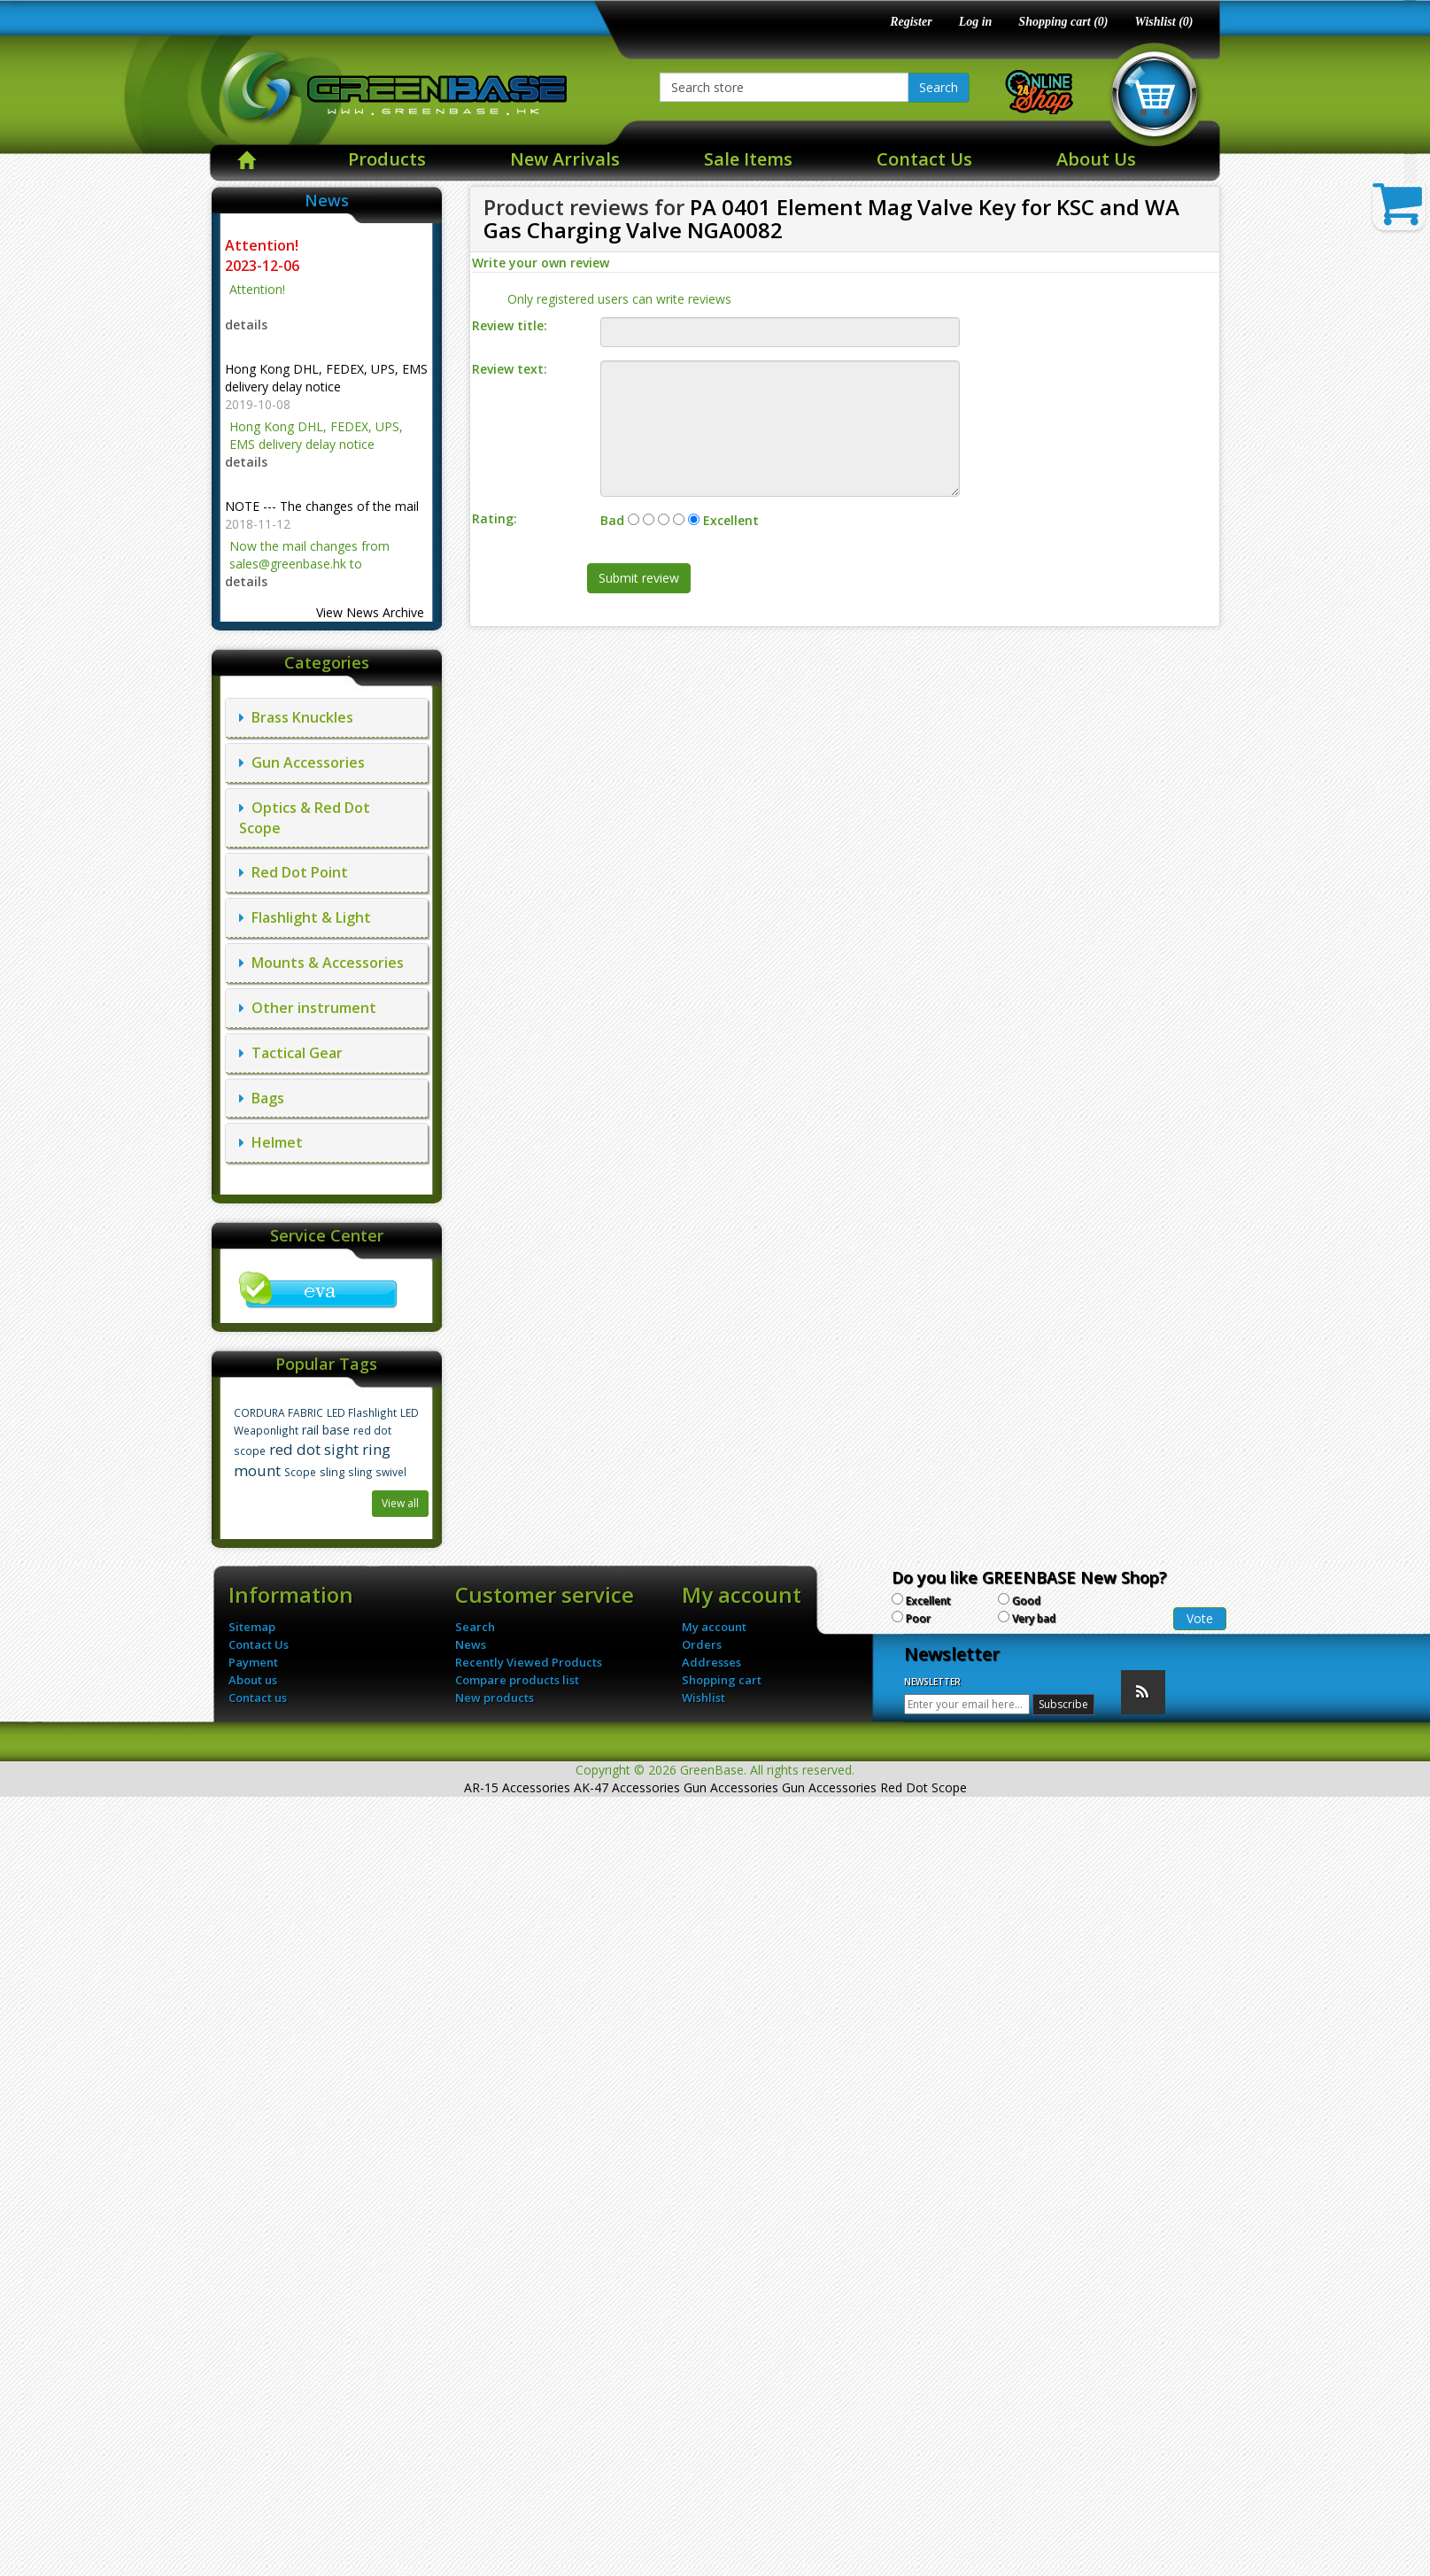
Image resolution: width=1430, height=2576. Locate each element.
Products (387, 159)
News (470, 1644)
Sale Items (748, 159)
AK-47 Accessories (627, 1787)
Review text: (509, 368)
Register (910, 21)
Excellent (928, 1600)
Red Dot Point (293, 872)
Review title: (509, 325)
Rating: (494, 518)
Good (1026, 1600)
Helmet (271, 1142)
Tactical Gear (291, 1053)
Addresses (711, 1662)
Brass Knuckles (296, 717)
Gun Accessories (302, 762)
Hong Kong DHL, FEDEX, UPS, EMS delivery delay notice (326, 377)
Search (938, 87)
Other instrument (307, 1007)
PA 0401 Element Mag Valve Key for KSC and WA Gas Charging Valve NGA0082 (831, 218)
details (246, 324)
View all (400, 1503)
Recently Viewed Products (528, 1662)
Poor (918, 1618)
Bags (261, 1098)
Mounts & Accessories (321, 962)
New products (494, 1698)
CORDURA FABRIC (278, 1412)
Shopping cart (721, 1680)
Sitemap (251, 1627)
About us (252, 1680)
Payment (253, 1662)
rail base (326, 1429)
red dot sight (314, 1449)
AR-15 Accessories (517, 1787)
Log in (976, 21)
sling (332, 1472)
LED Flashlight (362, 1412)
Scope (300, 1472)
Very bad (1033, 1618)
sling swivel (377, 1472)
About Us (1096, 159)
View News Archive (370, 612)
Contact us (257, 1698)
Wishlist (703, 1698)
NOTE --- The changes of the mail (322, 506)
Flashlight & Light (305, 917)
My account (714, 1627)
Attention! (263, 245)
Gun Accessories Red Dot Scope (874, 1787)
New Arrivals (565, 159)
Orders (702, 1644)
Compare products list (517, 1680)
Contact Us (924, 159)
